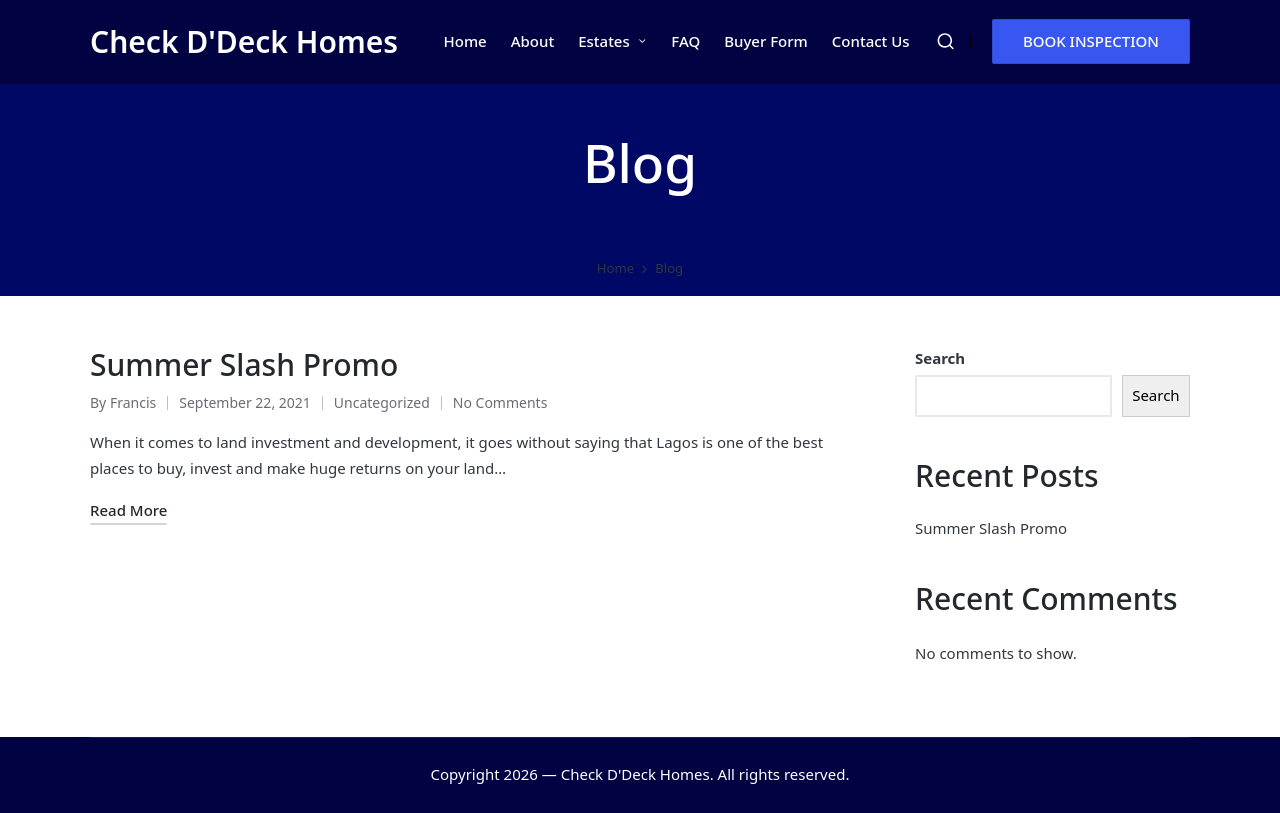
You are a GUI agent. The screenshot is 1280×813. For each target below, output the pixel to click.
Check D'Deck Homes (244, 41)
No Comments (500, 402)
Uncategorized (382, 402)
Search (940, 358)
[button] (1091, 41)
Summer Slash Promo (244, 364)
